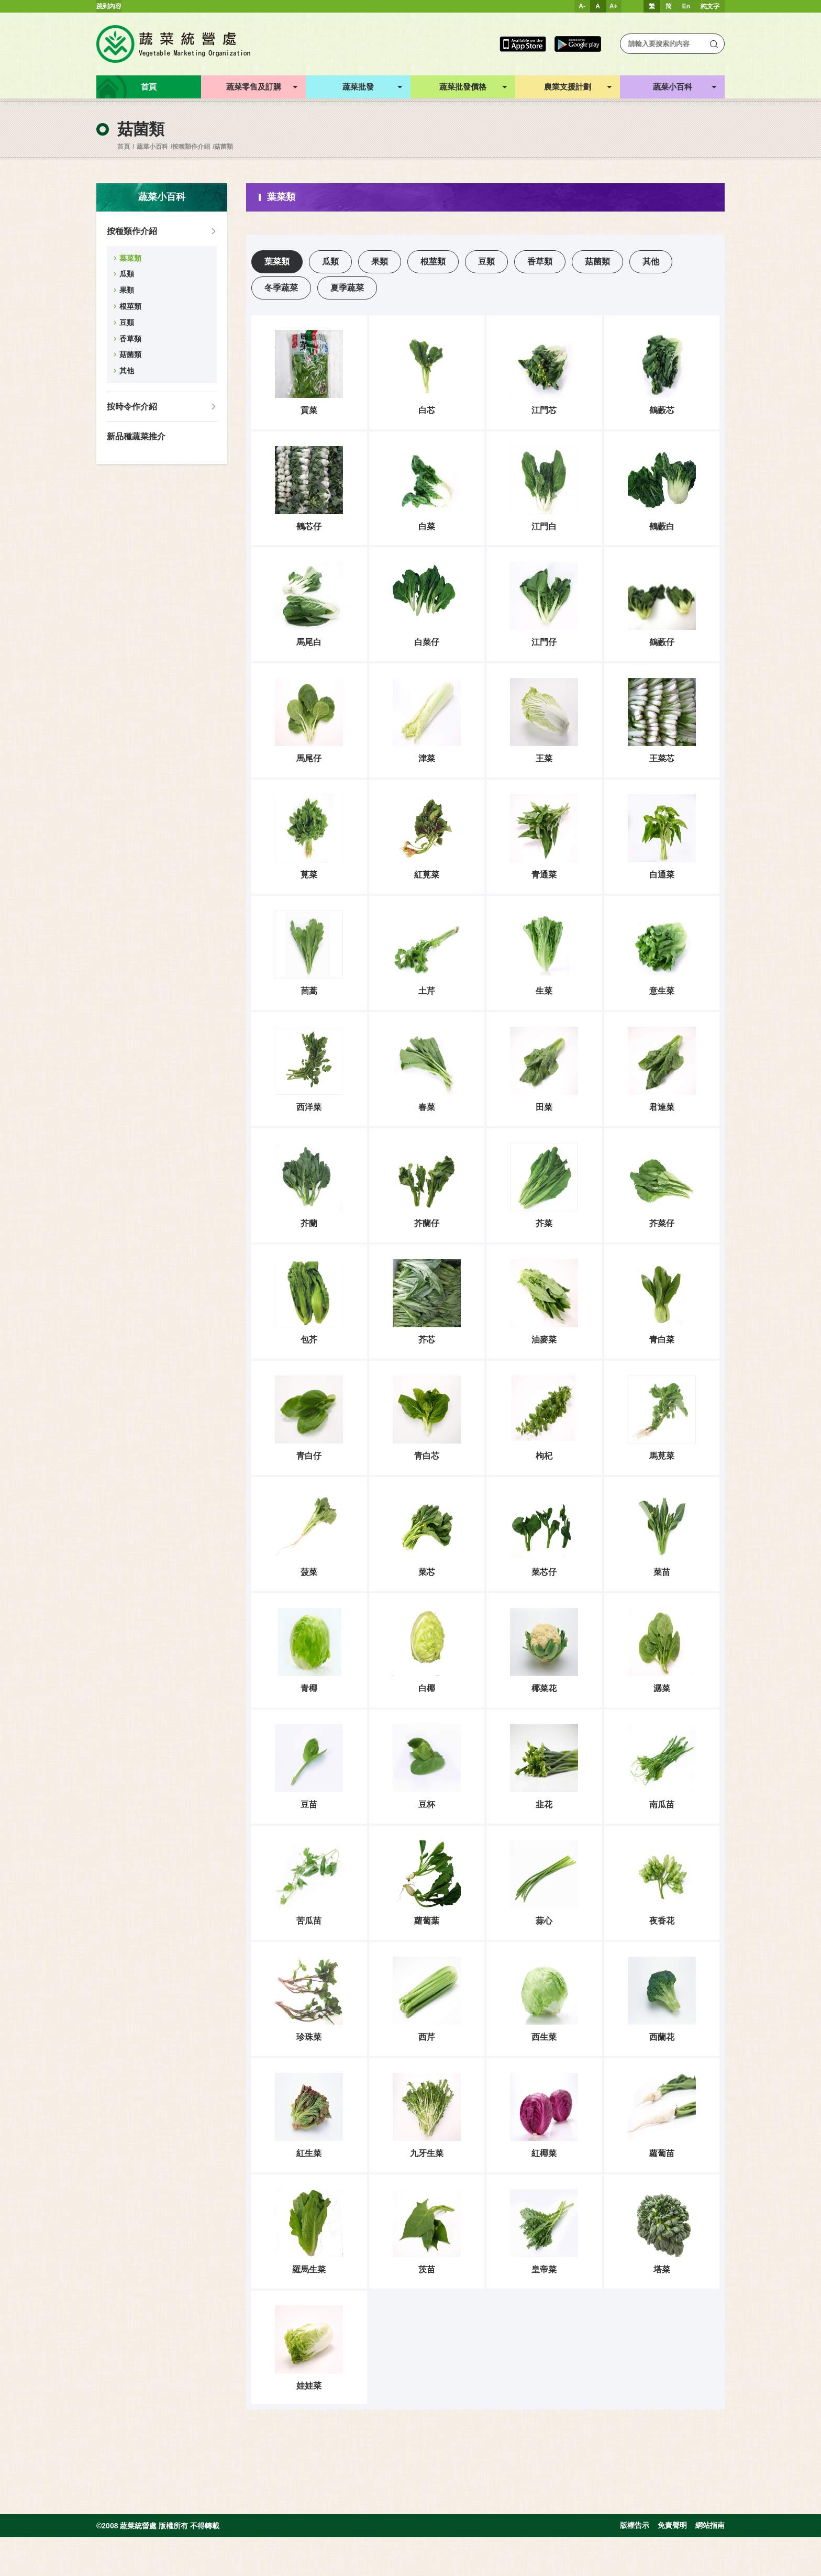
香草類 (130, 339)
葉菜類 (130, 258)
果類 (126, 290)
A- (582, 6)
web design (16, 2571)
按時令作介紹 (132, 406)
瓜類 (126, 274)
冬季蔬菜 (281, 287)
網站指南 (710, 2564)
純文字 (710, 6)
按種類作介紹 (191, 146)
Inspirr (50, 2571)
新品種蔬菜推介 (136, 436)
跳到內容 (108, 6)
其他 (126, 371)
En (686, 6)
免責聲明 (672, 2564)
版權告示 (634, 2564)
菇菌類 (223, 146)
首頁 (123, 146)
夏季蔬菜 (347, 287)
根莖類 (130, 306)
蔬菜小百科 (152, 146)
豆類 (126, 322)
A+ (613, 6)
